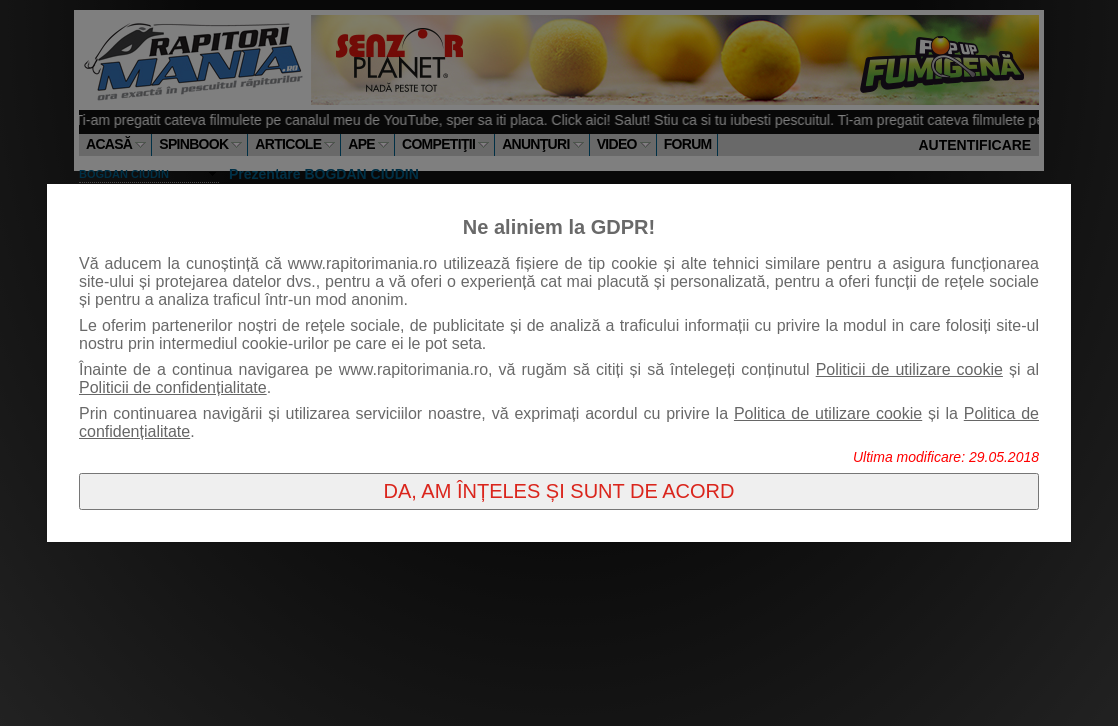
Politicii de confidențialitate (173, 387)
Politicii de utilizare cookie (909, 369)
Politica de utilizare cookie (828, 413)
